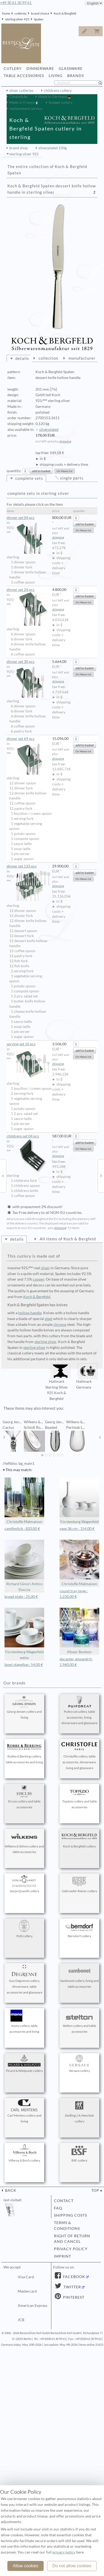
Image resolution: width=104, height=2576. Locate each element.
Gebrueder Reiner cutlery (79, 1884)
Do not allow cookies (71, 2566)
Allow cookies (25, 2566)
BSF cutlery (79, 2153)
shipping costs (70, 2215)
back (10, 2190)
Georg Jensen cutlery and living (24, 1707)
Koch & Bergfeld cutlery (79, 1839)
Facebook (73, 2277)
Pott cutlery (24, 1929)
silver (45, 1268)
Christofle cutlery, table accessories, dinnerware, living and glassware (79, 1755)
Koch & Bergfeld (65, 13)
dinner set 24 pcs (28, 589)
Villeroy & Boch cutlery (24, 2153)
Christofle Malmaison (24, 1500)
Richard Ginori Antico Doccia (24, 1566)
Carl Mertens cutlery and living (24, 2111)
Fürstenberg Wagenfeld (79, 1500)
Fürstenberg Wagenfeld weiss (24, 1634)
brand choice (40, 13)
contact (64, 2201)
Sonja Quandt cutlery (24, 1884)
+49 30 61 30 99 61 (16, 3)
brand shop (18, 148)
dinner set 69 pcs (28, 738)
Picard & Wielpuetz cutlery (24, 2064)
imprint (62, 2256)
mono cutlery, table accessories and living (24, 2021)
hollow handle (30, 1313)
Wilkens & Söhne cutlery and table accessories (24, 1842)
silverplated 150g (52, 148)
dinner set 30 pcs (28, 661)
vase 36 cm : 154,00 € (77, 1528)
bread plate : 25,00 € (21, 1596)
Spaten (38, 19)
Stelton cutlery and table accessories (79, 2021)
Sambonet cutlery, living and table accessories (79, 1977)
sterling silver (45, 1342)
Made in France (22, 102)
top (95, 2190)
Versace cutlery (79, 2064)
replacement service (25, 108)
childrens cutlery (58, 90)
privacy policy (71, 2249)
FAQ (58, 2208)
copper (38, 1279)
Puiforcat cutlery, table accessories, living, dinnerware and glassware (79, 1710)
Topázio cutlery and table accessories (79, 1797)
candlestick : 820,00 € (22, 1528)
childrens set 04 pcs (28, 1136)
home (6, 13)
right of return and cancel (72, 2239)
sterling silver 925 (17, 19)
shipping (65, 441)
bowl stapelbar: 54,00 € (23, 1664)
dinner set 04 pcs (28, 518)
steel (48, 1319)
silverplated (48, 429)
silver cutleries (21, 90)
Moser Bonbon (79, 1631)
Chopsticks (18, 96)
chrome (59, 1324)
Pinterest (73, 2297)
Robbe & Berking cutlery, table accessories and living (24, 1752)
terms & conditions (67, 2226)
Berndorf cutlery (79, 1929)
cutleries (20, 13)
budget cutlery (61, 102)
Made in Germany (53, 96)
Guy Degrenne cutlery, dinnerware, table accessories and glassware (24, 1979)
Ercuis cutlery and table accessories (24, 1797)
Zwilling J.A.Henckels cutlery (79, 2111)
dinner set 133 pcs (28, 866)
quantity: (14, 471)
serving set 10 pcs (28, 1044)
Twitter (71, 2287)
